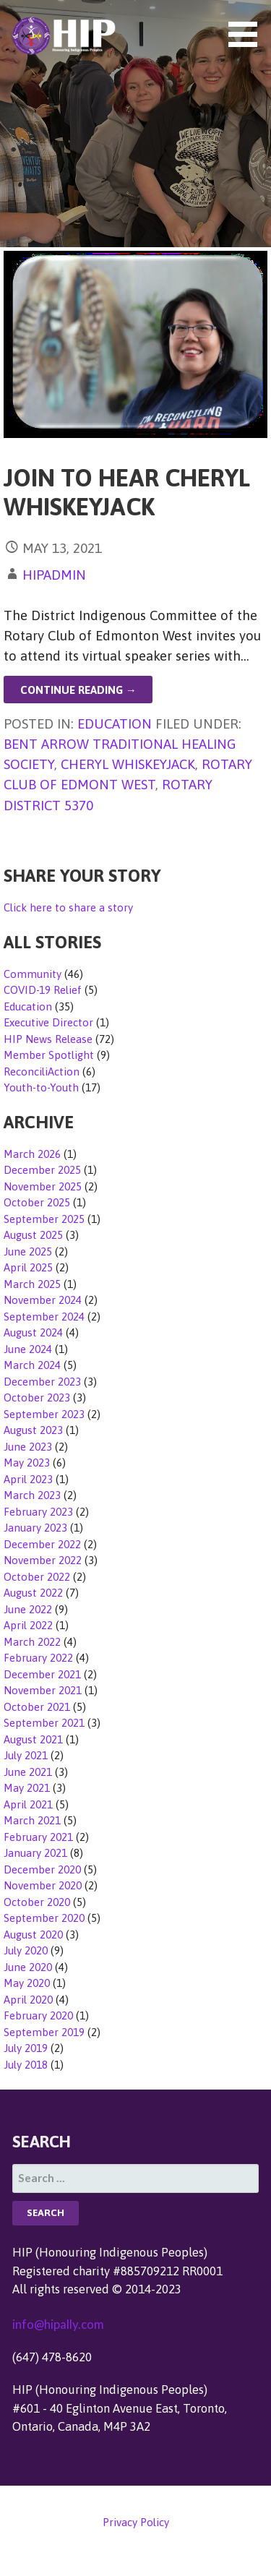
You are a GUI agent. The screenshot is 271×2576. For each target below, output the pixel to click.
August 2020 (33, 1934)
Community (32, 974)
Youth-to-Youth (41, 1087)
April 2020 (28, 1999)
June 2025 (28, 1251)
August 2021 (33, 1739)
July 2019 (26, 2048)
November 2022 (43, 1560)
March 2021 (32, 1820)
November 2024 (43, 1300)
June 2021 (28, 1772)
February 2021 (38, 1837)
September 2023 (44, 1414)
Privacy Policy (136, 2522)
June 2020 (28, 1967)
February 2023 (38, 1512)
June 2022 (28, 1609)
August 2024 (33, 1332)
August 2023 (33, 1430)
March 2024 (32, 1365)
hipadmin (54, 575)
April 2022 (28, 1625)
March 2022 (32, 1642)
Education (114, 723)
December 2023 (42, 1381)
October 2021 (37, 1707)
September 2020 (44, 1918)
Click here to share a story (68, 907)
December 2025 (42, 1170)
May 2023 (27, 1462)
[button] (248, 34)
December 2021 (42, 1674)
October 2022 (37, 1577)
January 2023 (35, 1527)
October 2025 (37, 1202)
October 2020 (37, 1902)
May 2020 (27, 1983)
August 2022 (33, 1593)
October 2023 (37, 1397)
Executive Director (48, 1022)
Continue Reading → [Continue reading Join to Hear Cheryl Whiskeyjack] (78, 690)
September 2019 (44, 2032)
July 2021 (26, 1755)
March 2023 (32, 1495)
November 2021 (43, 1690)
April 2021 (28, 1804)
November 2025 (43, 1186)
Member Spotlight (49, 1055)
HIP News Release (48, 1039)
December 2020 (42, 1869)
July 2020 (26, 1950)
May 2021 (27, 1788)
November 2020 (43, 1885)
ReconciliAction (41, 1071)
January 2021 (35, 1853)
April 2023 (28, 1479)
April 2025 (28, 1267)
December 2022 (42, 1544)
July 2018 (26, 2064)
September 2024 (44, 1316)
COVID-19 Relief (43, 990)
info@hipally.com (58, 2324)
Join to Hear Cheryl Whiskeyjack (127, 492)
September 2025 (44, 1219)
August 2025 (33, 1235)
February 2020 (38, 2015)
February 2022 (38, 1658)
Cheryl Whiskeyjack (128, 764)
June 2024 (28, 1349)
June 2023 (28, 1447)
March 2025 (32, 1284)
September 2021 (44, 1723)
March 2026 (32, 1154)
